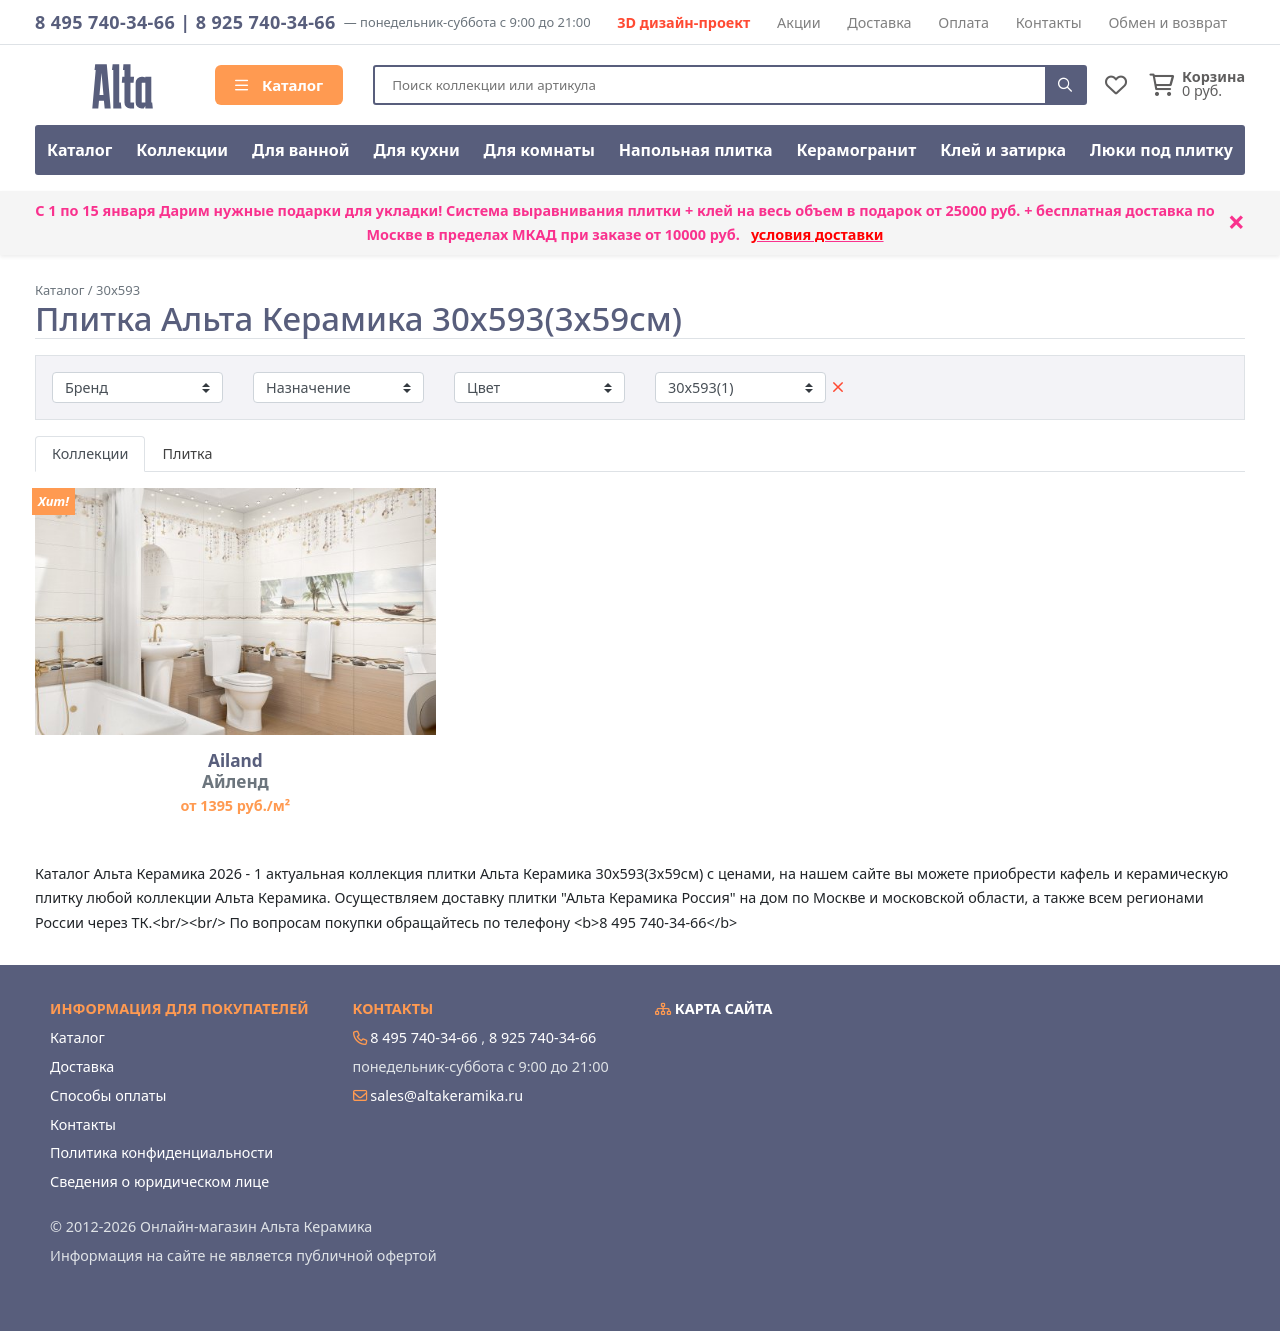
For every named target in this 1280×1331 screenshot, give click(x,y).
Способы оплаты (108, 1095)
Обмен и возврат (1167, 22)
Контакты (1049, 22)
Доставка (879, 22)
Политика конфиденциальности (161, 1152)
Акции (799, 22)
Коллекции (182, 150)
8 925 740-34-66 (266, 22)
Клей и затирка (1003, 150)
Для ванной (301, 150)
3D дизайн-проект (683, 22)
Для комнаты (539, 150)
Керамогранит (856, 150)
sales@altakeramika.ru (446, 1095)
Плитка (187, 453)
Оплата (963, 22)
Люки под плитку (1161, 150)
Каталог (279, 85)
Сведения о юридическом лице (159, 1181)
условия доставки (817, 234)
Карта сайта (714, 1008)
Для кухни (416, 150)
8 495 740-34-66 (105, 22)
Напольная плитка (696, 150)
